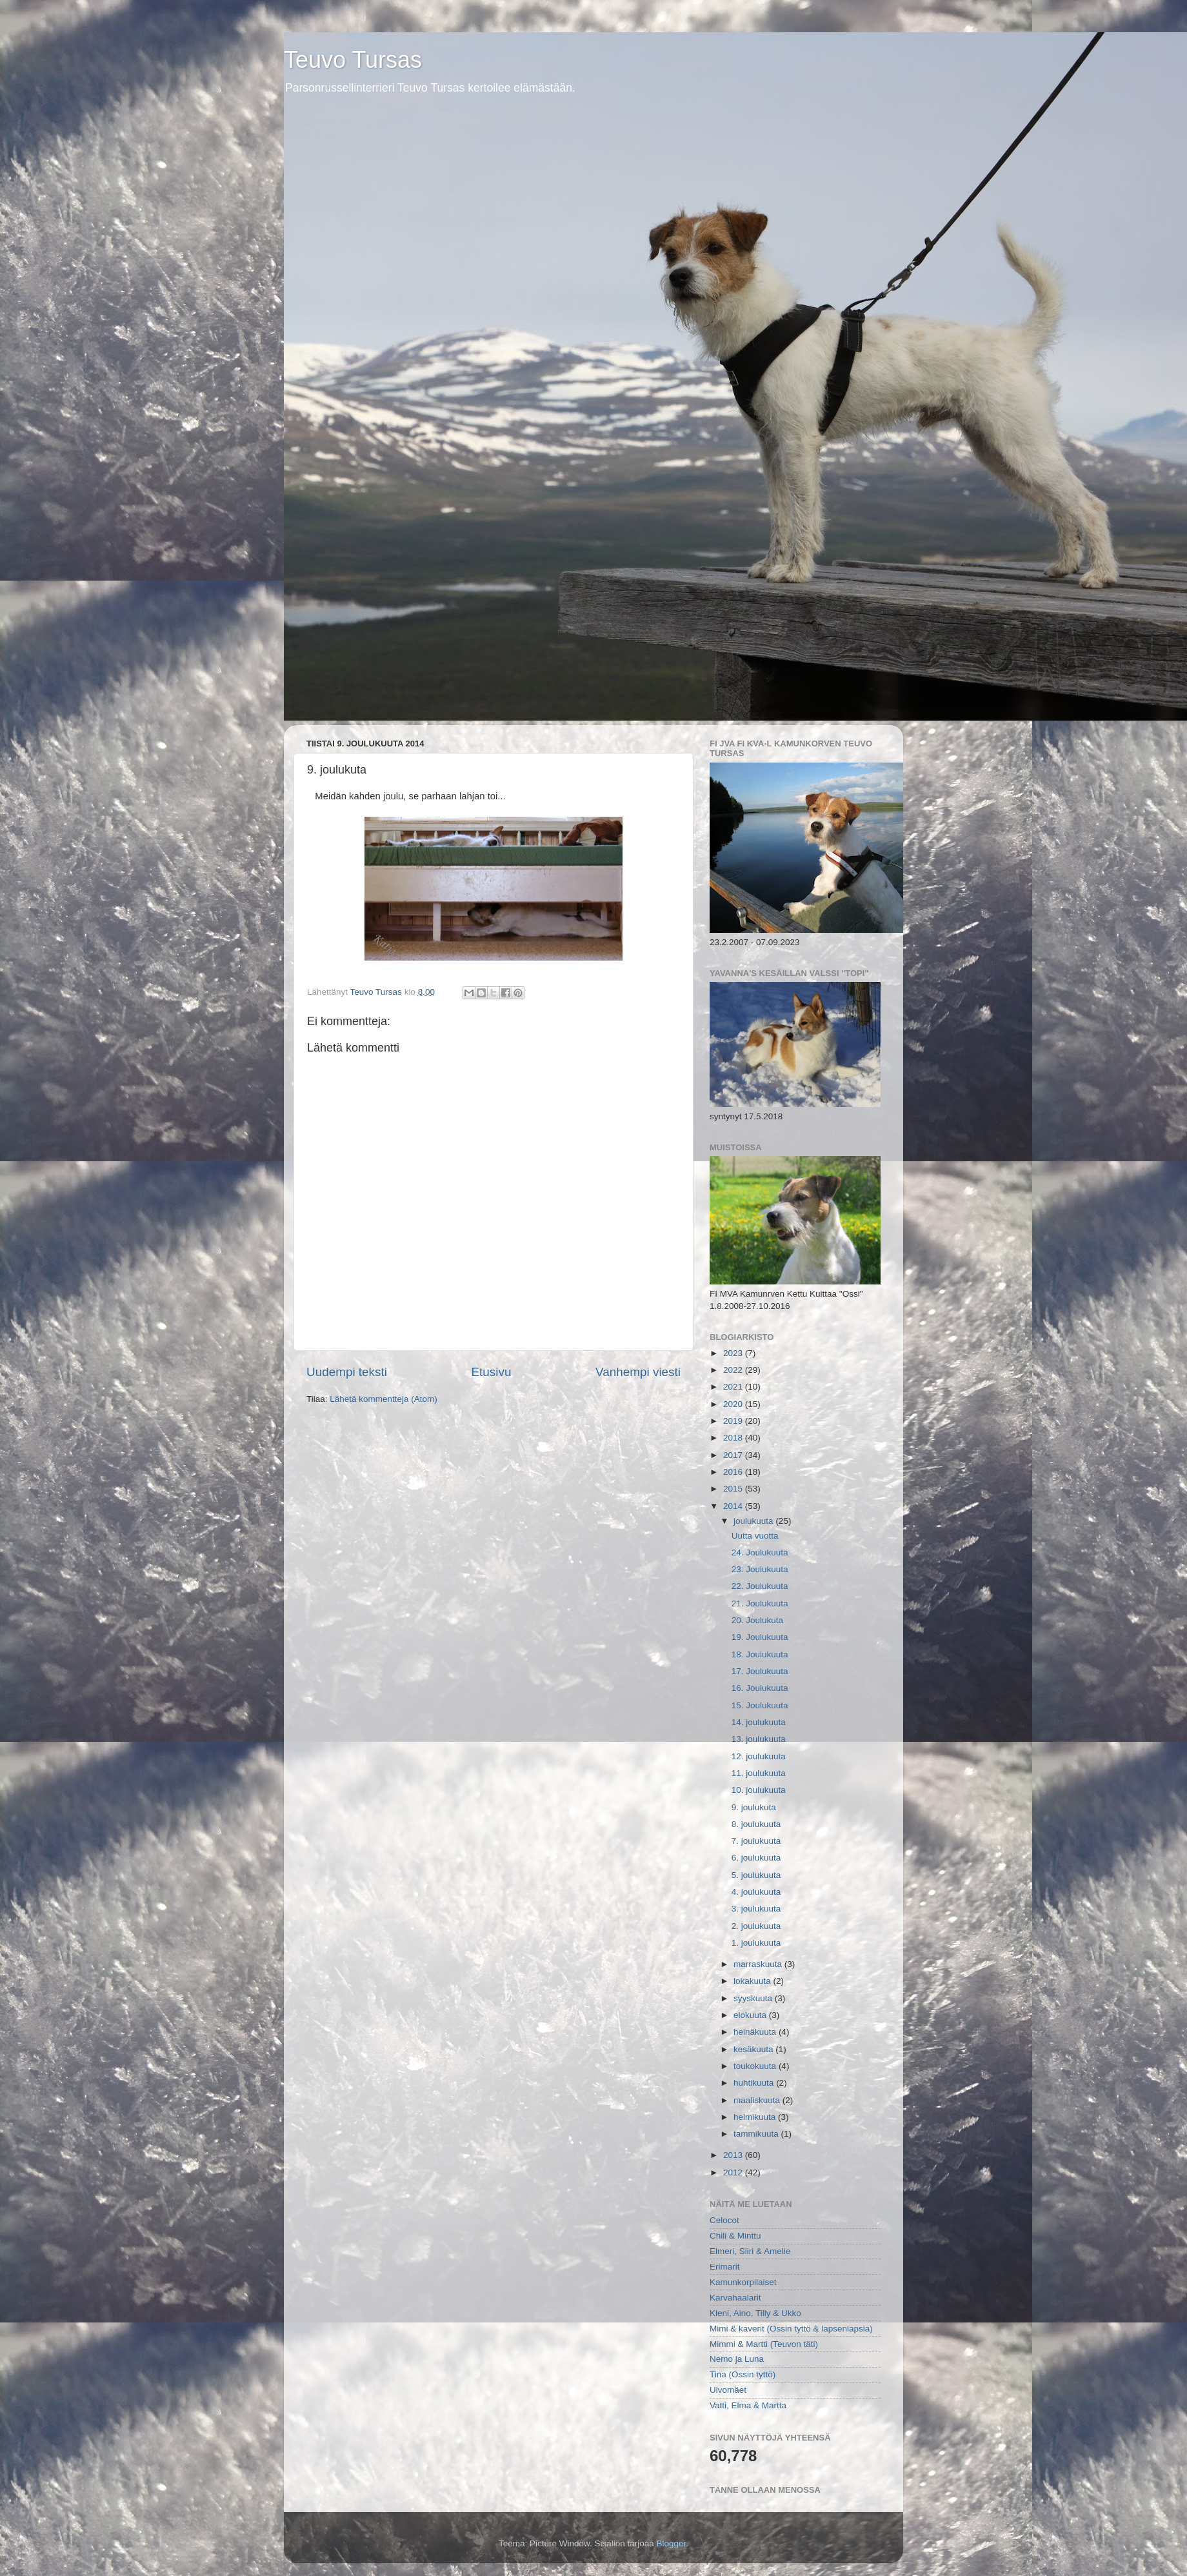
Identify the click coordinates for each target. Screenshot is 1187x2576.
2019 (734, 1421)
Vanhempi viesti (638, 1372)
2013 (734, 2155)
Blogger (671, 2543)
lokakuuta (753, 1981)
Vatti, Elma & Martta (748, 2405)
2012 (734, 2172)
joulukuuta (754, 1521)
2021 (734, 1387)
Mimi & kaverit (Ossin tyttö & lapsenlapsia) (791, 2328)
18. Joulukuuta (760, 1654)
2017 (734, 1455)
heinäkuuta (756, 2032)
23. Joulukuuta (760, 1569)
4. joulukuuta (756, 1892)
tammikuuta (757, 2134)
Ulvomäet (728, 2390)
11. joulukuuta (759, 1773)
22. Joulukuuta (760, 1586)
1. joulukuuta (756, 1943)
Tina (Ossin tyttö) (742, 2374)
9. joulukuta (754, 1807)
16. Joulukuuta (760, 1688)
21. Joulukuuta (760, 1603)
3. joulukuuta (756, 1908)
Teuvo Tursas (353, 59)
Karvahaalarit (735, 2297)
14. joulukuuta (759, 1722)
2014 (734, 1506)
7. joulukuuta (756, 1841)
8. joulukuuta (756, 1824)
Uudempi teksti (346, 1372)
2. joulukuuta (756, 1926)
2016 (734, 1472)
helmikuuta (755, 2117)
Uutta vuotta (755, 1536)
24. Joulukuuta (760, 1552)
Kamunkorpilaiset (743, 2282)
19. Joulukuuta (760, 1637)
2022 (734, 1370)
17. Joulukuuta (760, 1671)
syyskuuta (754, 1998)
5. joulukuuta (756, 1875)
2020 (734, 1404)
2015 (734, 1488)
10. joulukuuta (759, 1790)
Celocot (724, 2220)
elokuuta (751, 2015)
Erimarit (725, 2266)
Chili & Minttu (735, 2236)
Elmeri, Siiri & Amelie (750, 2251)
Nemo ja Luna (737, 2359)
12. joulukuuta (759, 1756)
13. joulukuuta (759, 1739)
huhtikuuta (754, 2083)
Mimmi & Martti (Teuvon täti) (764, 2344)
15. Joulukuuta (760, 1705)
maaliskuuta (758, 2100)
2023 (734, 1353)
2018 (734, 1438)
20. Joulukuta (757, 1620)
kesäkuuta (754, 2049)
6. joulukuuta (756, 1857)
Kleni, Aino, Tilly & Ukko (755, 2313)
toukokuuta (756, 2066)
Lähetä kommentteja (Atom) (383, 1399)
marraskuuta (758, 1964)
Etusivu (492, 1372)
